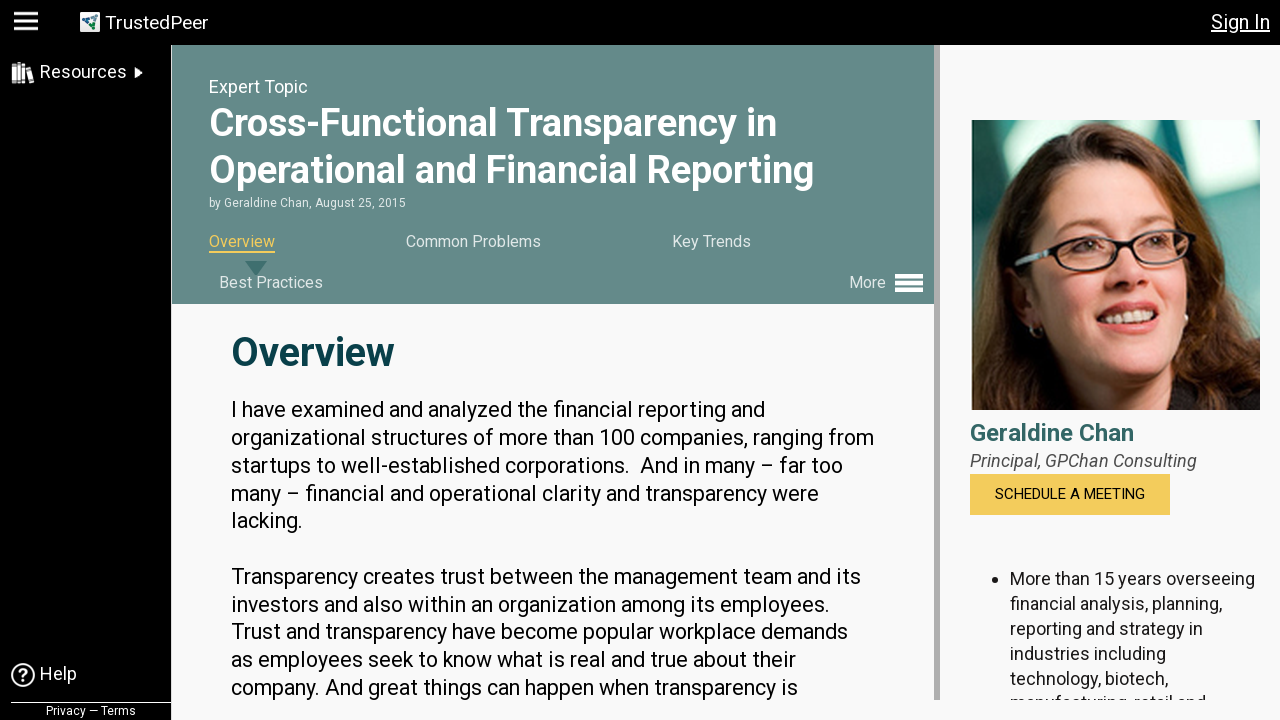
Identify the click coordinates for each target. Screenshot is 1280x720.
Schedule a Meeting (1070, 494)
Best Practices (271, 282)
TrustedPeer (157, 22)
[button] (28, 25)
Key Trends (711, 241)
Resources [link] (83, 71)
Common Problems (473, 241)
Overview (242, 241)
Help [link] (58, 673)
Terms (118, 711)
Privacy (66, 711)
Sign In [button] (1240, 22)
